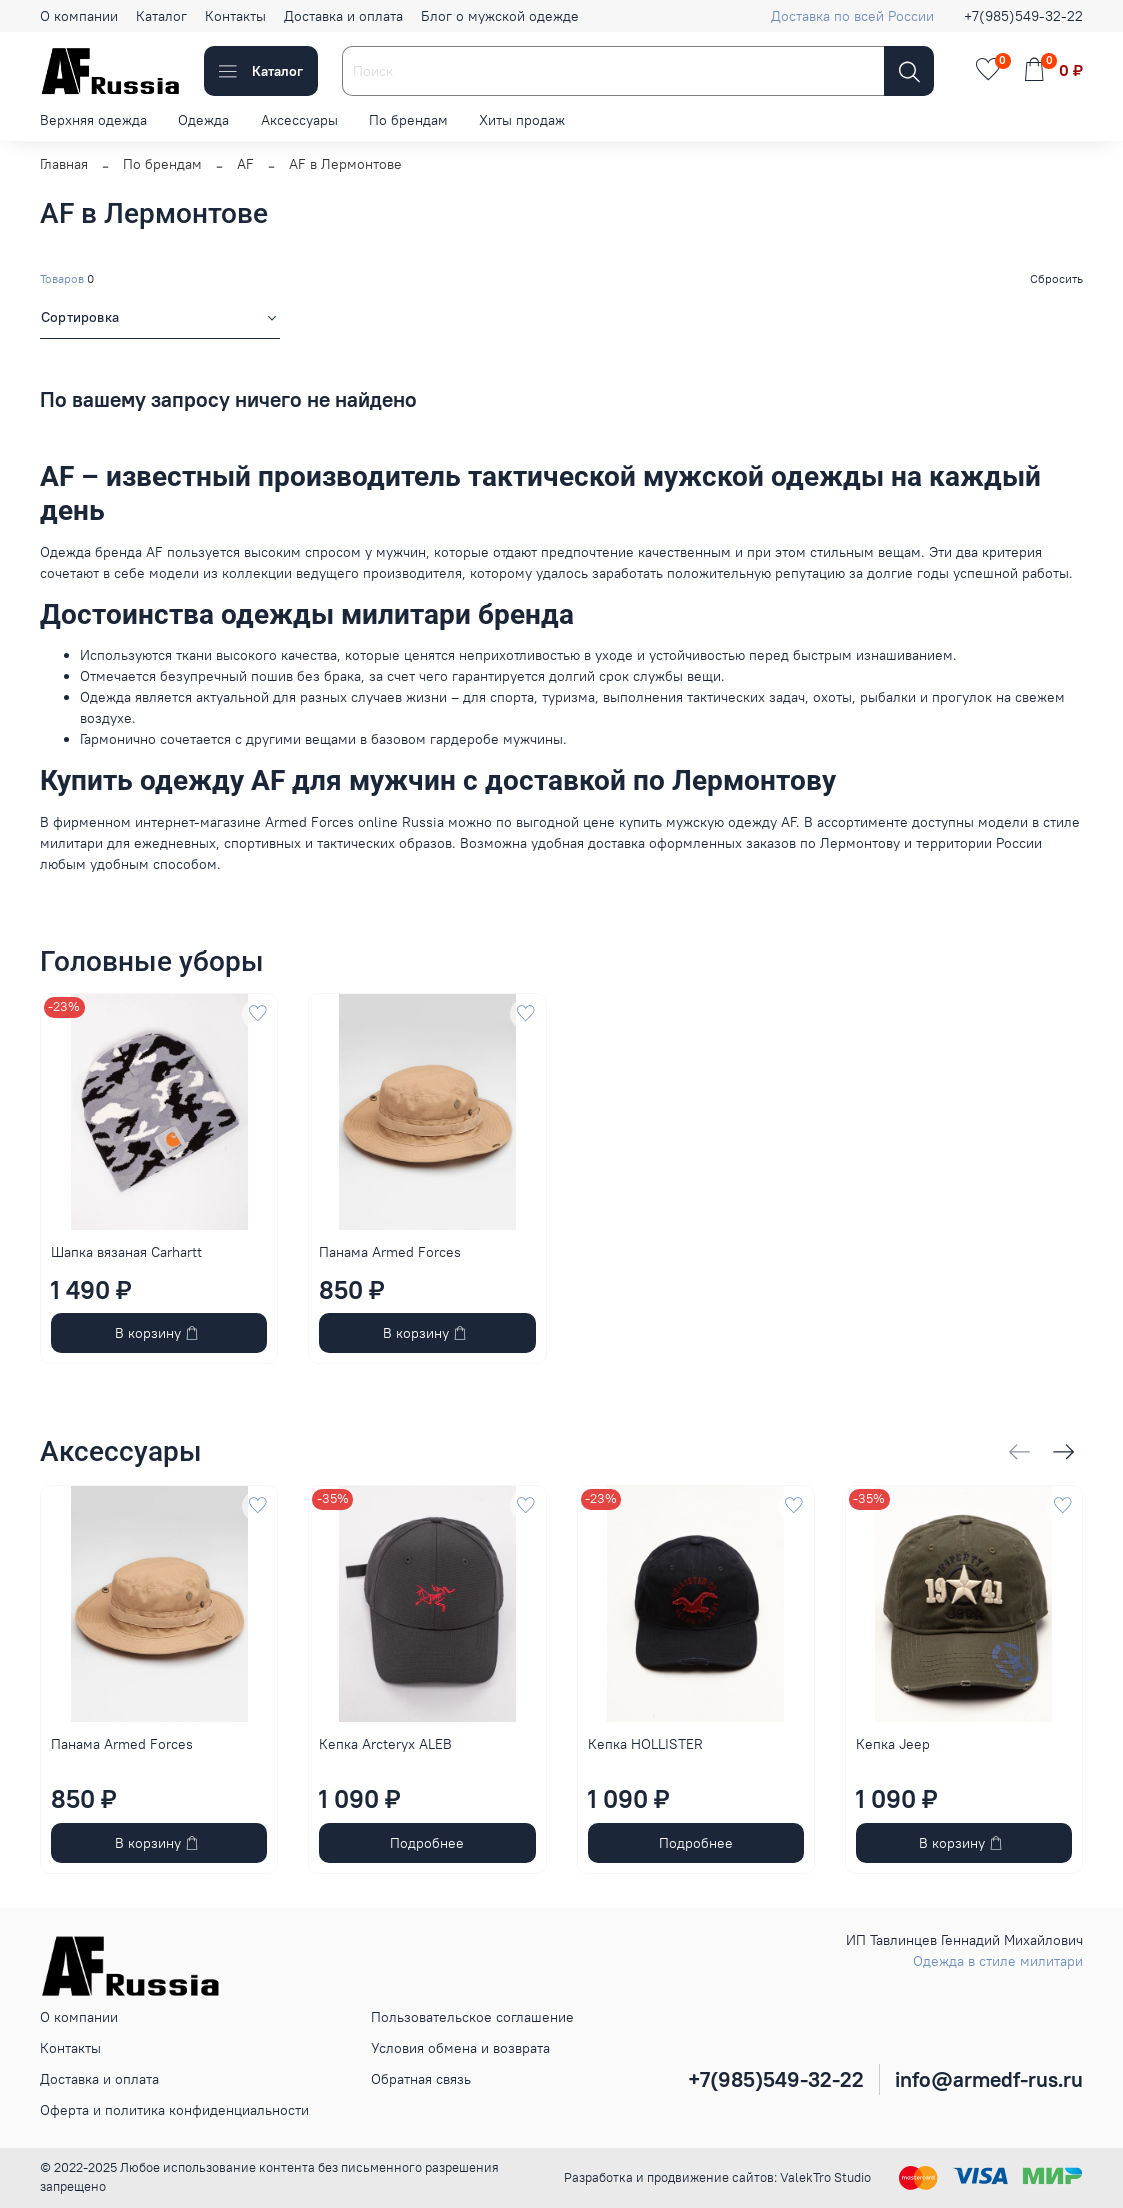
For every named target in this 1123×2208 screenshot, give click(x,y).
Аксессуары (299, 120)
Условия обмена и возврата (460, 2048)
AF (245, 164)
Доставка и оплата (343, 16)
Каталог (161, 16)
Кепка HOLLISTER (645, 1745)
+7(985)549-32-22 (1023, 16)
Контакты (235, 16)
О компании (79, 16)
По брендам (408, 120)
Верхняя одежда (93, 120)
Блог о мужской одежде (500, 16)
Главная (64, 164)
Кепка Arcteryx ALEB (385, 1745)
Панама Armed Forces (390, 1252)
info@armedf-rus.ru (989, 2079)
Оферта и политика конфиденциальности (174, 2110)
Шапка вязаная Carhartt (126, 1252)
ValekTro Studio (825, 2177)
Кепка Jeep (893, 1745)
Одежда (203, 120)
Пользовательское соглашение (472, 2017)
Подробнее (427, 1843)
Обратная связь (421, 2079)
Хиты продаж (522, 120)
